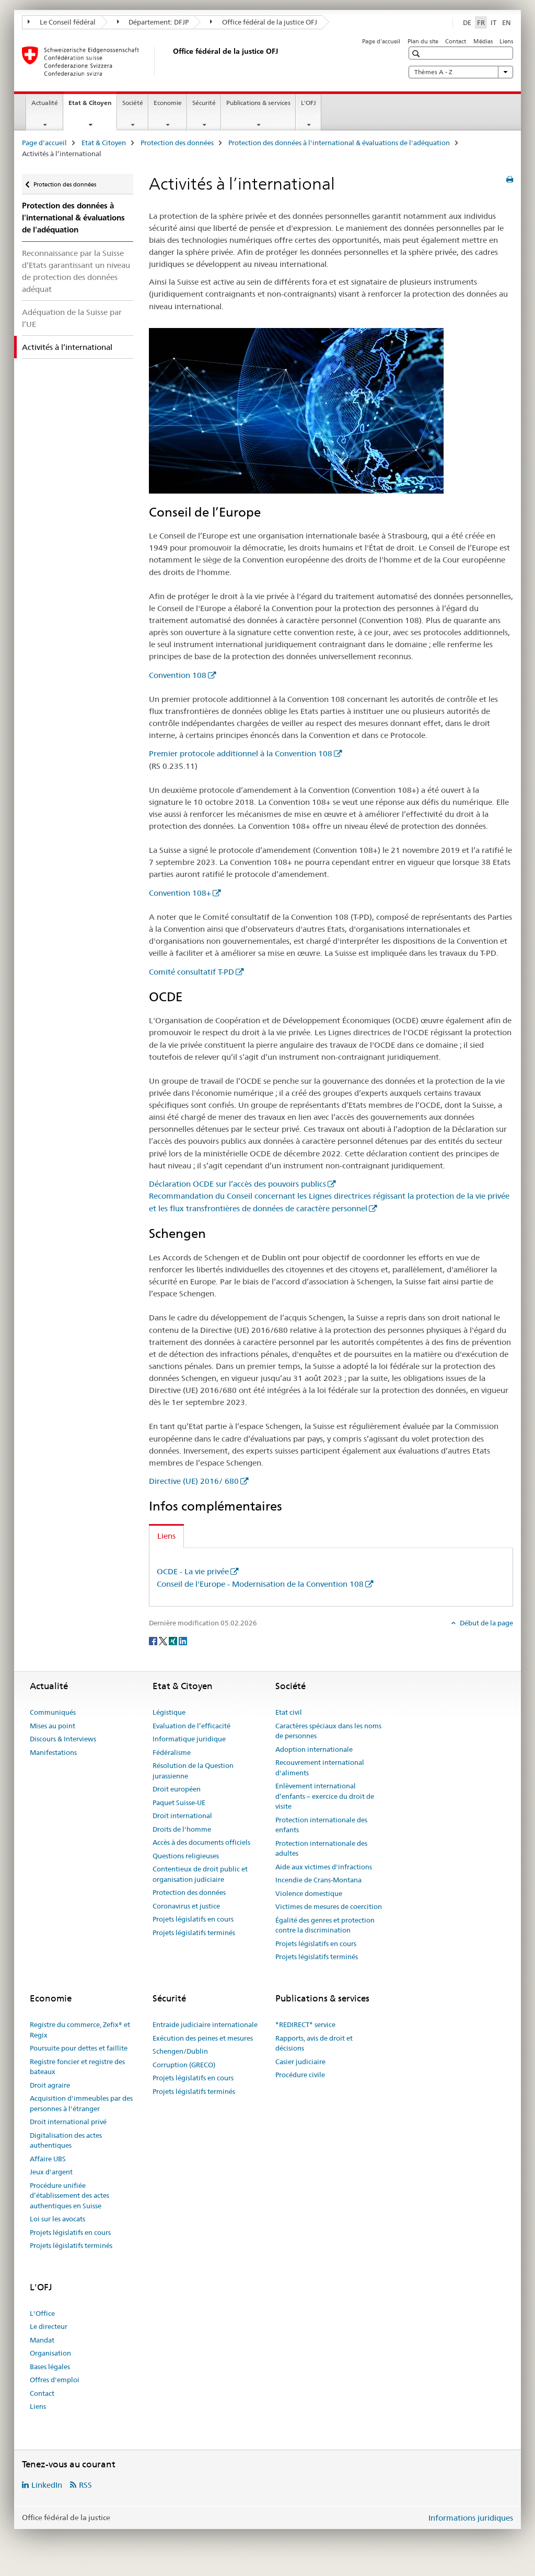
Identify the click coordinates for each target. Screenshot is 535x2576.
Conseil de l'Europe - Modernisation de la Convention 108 (260, 1584)
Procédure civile (300, 2074)
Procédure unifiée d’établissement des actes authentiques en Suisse (69, 2195)
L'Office (42, 2313)
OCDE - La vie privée (193, 1571)
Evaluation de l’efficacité (191, 1726)
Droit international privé (68, 2121)
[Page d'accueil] (171, 61)
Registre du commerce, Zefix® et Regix (80, 2029)
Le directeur (48, 2326)
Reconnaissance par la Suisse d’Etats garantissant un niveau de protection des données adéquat (76, 271)
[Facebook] (154, 1640)
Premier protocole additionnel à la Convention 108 (240, 753)
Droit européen (177, 1789)
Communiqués (53, 1712)
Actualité (44, 103)
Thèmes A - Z (460, 72)
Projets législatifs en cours (193, 1919)
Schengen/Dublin (180, 2051)
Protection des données (177, 142)
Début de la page (485, 1623)
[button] (417, 53)
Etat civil (288, 1712)
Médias (483, 41)
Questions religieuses (186, 1856)
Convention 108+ (180, 893)
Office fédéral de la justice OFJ (263, 22)
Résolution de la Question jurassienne (193, 1770)
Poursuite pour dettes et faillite (78, 2048)
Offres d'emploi (54, 2379)
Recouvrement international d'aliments (319, 1767)
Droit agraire (50, 2085)
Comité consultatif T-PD (191, 972)
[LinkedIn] (183, 1640)
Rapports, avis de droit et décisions (314, 2043)
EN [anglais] (506, 22)
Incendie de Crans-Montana (318, 1880)
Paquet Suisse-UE (179, 1802)
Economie (168, 103)
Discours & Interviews (63, 1739)
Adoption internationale (314, 1749)
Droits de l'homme (182, 1829)
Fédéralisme (172, 1752)
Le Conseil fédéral (62, 22)
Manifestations (53, 1752)
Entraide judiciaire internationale (205, 2024)
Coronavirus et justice (186, 1906)
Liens (506, 41)
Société (132, 103)
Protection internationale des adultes (321, 1848)
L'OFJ (308, 103)
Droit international (182, 1815)
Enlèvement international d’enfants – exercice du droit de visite (324, 1796)
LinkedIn (46, 2485)
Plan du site (423, 41)
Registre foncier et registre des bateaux (77, 2066)
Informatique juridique (189, 1739)
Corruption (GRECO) (184, 2064)
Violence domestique (308, 1893)
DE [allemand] (467, 22)
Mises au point (52, 1726)
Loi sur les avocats (57, 2219)
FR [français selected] (481, 22)
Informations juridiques (470, 2518)
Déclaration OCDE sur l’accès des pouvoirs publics (237, 1184)
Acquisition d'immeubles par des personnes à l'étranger (81, 2103)
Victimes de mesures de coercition (328, 1906)
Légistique (169, 1712)
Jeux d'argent (51, 2172)
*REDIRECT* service (305, 2024)
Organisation (50, 2353)
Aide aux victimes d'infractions (323, 1867)
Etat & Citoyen (92, 106)
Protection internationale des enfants (321, 1825)
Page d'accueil (381, 41)
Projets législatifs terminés (194, 1932)
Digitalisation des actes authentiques (66, 2140)
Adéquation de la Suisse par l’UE (72, 318)
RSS (85, 2485)
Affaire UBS (48, 2159)
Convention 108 (177, 675)
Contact (455, 41)
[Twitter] (164, 1640)
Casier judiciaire (300, 2061)
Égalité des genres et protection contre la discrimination (325, 1925)
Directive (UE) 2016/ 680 (194, 1481)
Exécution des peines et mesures (203, 2038)
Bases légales (50, 2366)
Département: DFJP (153, 22)
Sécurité (204, 103)
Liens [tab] (166, 1536)
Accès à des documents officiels (201, 1842)
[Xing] (174, 1640)
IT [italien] (493, 22)
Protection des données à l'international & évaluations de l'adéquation (339, 142)
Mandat (42, 2340)
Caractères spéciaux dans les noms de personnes (328, 1731)
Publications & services (258, 103)
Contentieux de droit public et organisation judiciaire (200, 1874)
